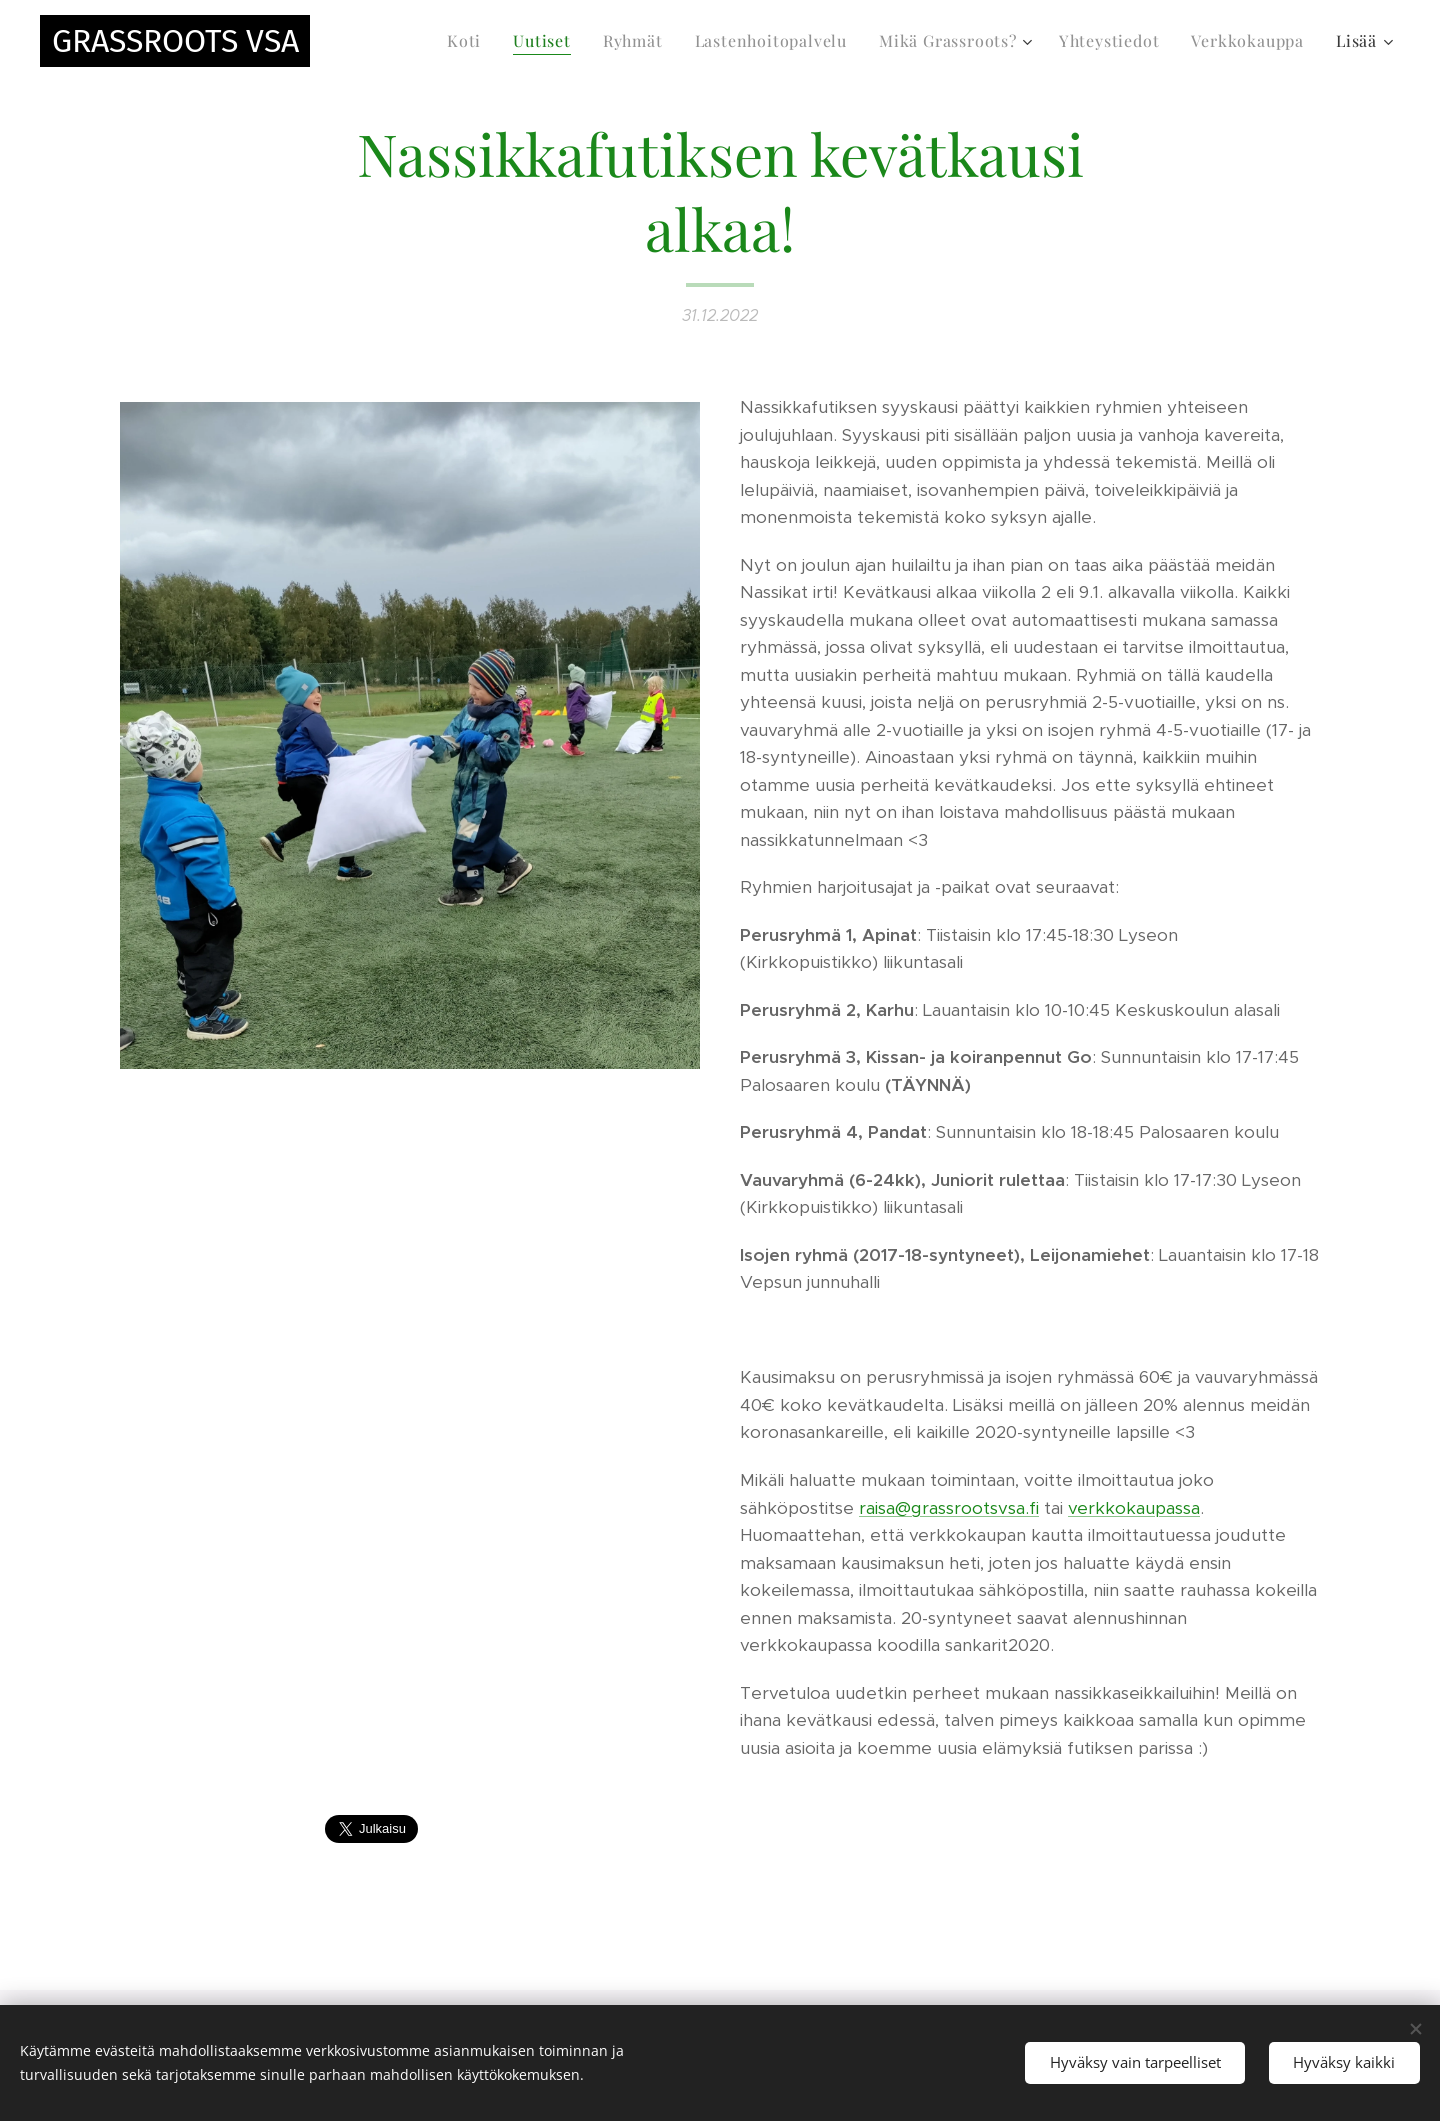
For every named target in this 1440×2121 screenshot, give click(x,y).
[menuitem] (469, 41)
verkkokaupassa (1134, 1508)
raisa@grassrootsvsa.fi (949, 1508)
